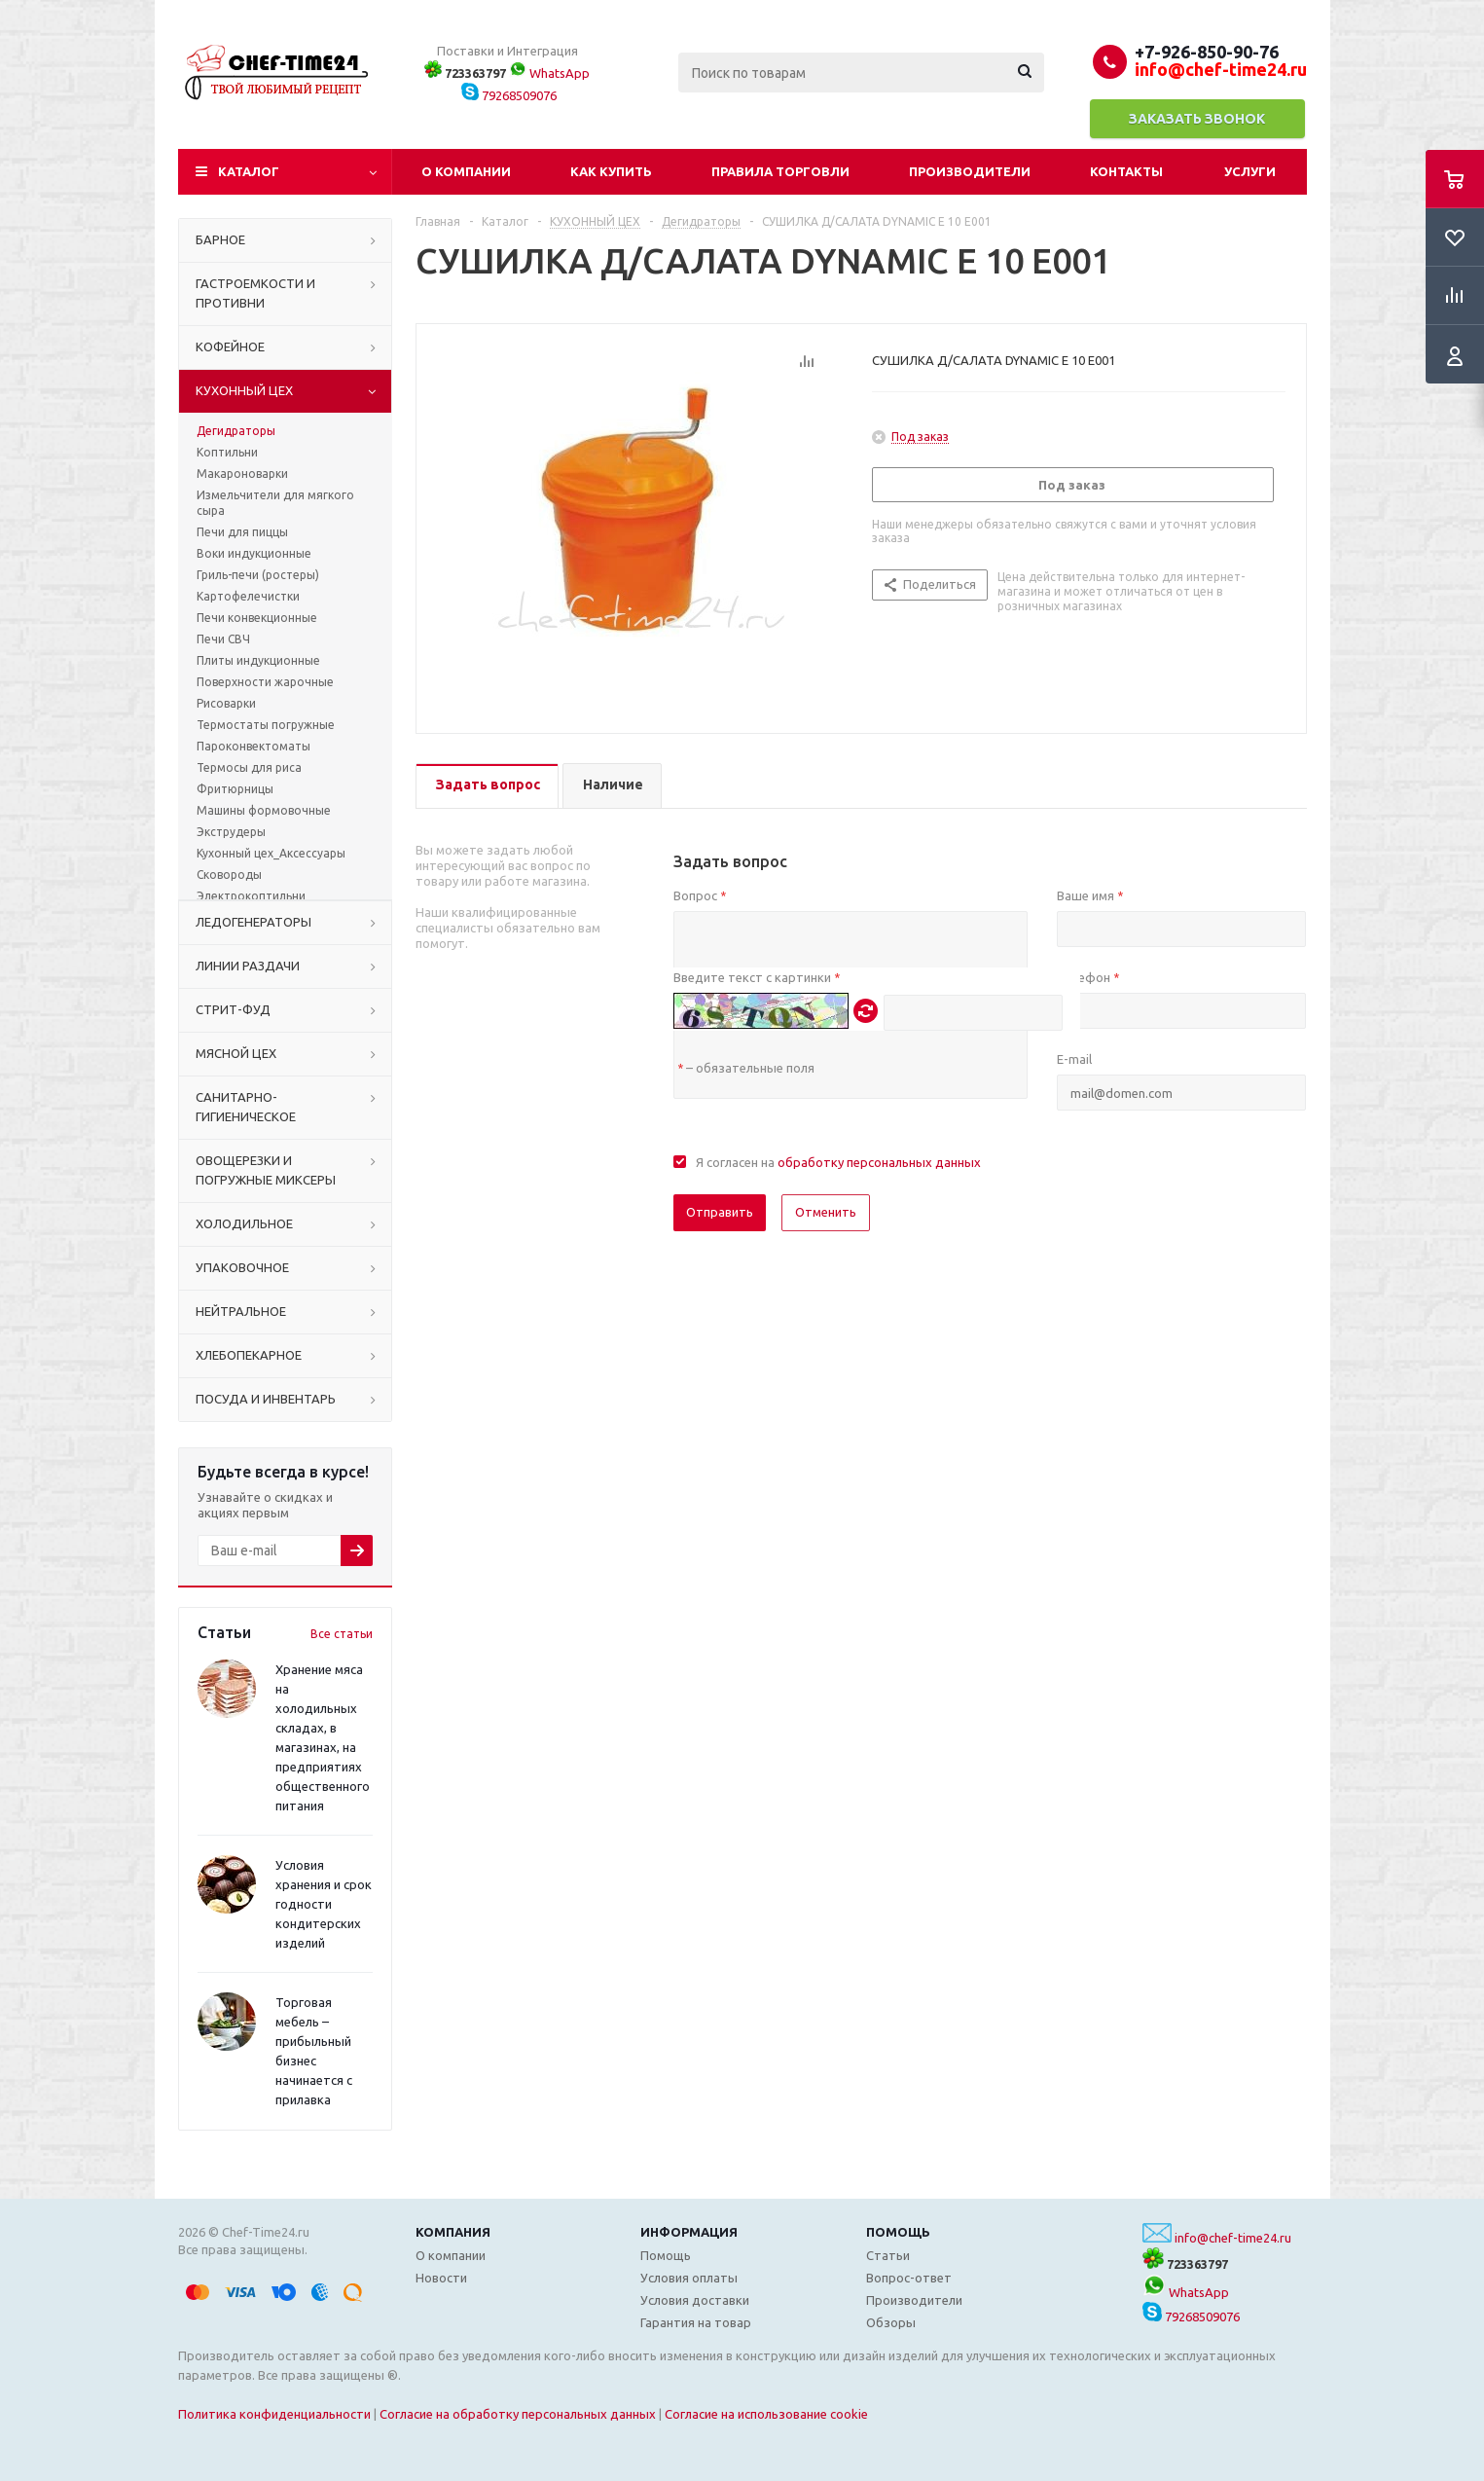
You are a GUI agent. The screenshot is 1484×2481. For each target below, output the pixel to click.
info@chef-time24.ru (1233, 2237)
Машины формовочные (264, 810)
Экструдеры (231, 831)
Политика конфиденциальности (274, 2414)
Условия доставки (694, 2300)
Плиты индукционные (258, 660)
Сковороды (229, 874)
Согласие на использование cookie (766, 2414)
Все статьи (341, 1633)
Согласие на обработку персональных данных (518, 2414)
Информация (689, 2232)
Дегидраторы (236, 430)
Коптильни (227, 452)
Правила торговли (780, 171)
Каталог (248, 171)
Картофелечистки (248, 596)
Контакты (1126, 171)
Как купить (611, 171)
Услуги (1250, 171)
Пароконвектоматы (253, 746)
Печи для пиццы (242, 532)
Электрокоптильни (251, 896)
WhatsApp (549, 73)
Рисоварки (226, 703)
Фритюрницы (235, 789)
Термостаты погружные (266, 724)
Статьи (888, 2255)
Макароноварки (242, 473)
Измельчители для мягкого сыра (275, 503)
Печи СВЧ (223, 639)
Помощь (898, 2232)
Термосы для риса (249, 767)
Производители (970, 171)
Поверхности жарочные (265, 681)
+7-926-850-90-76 (1207, 51)
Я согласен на (838, 1162)
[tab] (487, 786)
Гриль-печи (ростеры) (258, 574)
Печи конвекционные (257, 617)
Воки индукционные (254, 553)
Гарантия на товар (695, 2322)
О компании (466, 171)
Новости (441, 2277)
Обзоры (891, 2322)
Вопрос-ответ (909, 2277)
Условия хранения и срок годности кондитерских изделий (323, 1904)
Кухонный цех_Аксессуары (271, 853)
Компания (453, 2232)
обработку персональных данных (879, 1162)
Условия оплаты (689, 2277)
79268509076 (509, 95)
